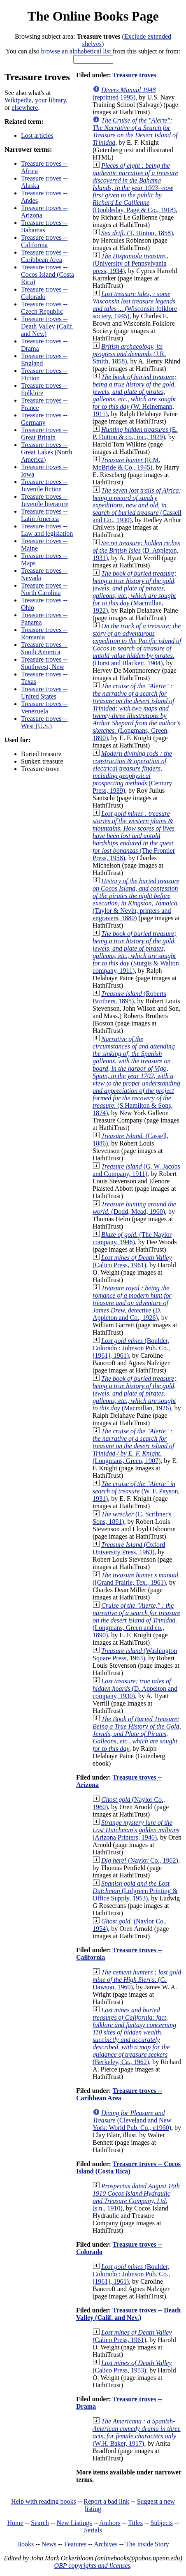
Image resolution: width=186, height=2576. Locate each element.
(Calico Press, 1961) (132, 1261)
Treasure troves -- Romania (44, 633)
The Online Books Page (92, 16)
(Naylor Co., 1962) (139, 1860)
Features (75, 2544)
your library (50, 100)
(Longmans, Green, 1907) (133, 1446)
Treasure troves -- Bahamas (44, 226)
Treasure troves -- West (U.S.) (44, 722)
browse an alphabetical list (76, 51)
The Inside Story (147, 2544)
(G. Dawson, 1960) (137, 1979)
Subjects (162, 2522)
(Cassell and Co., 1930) (137, 505)
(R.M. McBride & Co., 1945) (126, 463)
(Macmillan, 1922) (135, 592)
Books (25, 2544)
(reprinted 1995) (124, 93)
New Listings (74, 2522)
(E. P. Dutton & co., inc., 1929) (135, 433)
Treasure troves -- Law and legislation (47, 530)
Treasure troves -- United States (44, 692)
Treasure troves (134, 75)
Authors (110, 2522)
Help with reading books (43, 2501)
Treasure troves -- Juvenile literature (44, 500)
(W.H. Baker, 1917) (137, 2432)
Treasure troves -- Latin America (44, 515)
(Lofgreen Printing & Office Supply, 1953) (135, 1891)
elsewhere (25, 107)
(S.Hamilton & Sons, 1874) (136, 1075)
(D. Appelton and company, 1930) (135, 1688)
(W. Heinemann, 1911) (135, 395)
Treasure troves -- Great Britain (44, 433)
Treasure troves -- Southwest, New (44, 663)
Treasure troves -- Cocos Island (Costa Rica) (47, 274)
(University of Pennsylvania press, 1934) (130, 263)
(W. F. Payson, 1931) (136, 1491)
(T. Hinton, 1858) (137, 232)
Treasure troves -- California (44, 241)
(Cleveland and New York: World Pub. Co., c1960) (132, 2120)
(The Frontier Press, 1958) (134, 835)
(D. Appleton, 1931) (136, 550)
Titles (135, 2522)
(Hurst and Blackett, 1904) (137, 645)
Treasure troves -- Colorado (44, 293)
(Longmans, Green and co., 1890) (136, 1620)
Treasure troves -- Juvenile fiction (44, 485)
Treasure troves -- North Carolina (44, 589)
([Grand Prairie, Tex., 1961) (136, 1579)
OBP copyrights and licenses (92, 2565)
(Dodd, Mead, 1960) (134, 1208)
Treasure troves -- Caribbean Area (44, 256)
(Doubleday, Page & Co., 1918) (135, 187)
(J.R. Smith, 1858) (129, 354)
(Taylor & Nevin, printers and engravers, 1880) (136, 899)
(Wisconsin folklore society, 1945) (135, 304)
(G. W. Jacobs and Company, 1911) (136, 1170)
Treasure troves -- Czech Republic (44, 308)
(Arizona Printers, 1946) (136, 1830)
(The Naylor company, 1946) (132, 1238)
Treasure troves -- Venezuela (44, 707)
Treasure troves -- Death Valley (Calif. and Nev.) (47, 326)
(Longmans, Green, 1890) (136, 712)
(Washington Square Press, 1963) (135, 1654)
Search (40, 2522)
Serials (93, 2530)
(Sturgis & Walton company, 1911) (136, 952)
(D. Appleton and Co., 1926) (132, 1303)
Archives (106, 2544)
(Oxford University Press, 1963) (129, 1548)
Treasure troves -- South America (44, 648)
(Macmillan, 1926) (135, 1393)
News (49, 2544)
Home (15, 2522)
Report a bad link (106, 2501)
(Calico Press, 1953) (132, 2366)
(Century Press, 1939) (132, 772)
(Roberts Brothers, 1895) (129, 997)
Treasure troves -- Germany (44, 419)
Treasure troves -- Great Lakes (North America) (46, 452)
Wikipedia (18, 100)
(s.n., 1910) (136, 2197)
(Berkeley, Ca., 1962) (134, 2036)
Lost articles (37, 135)
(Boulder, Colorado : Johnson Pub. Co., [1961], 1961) (131, 1348)
